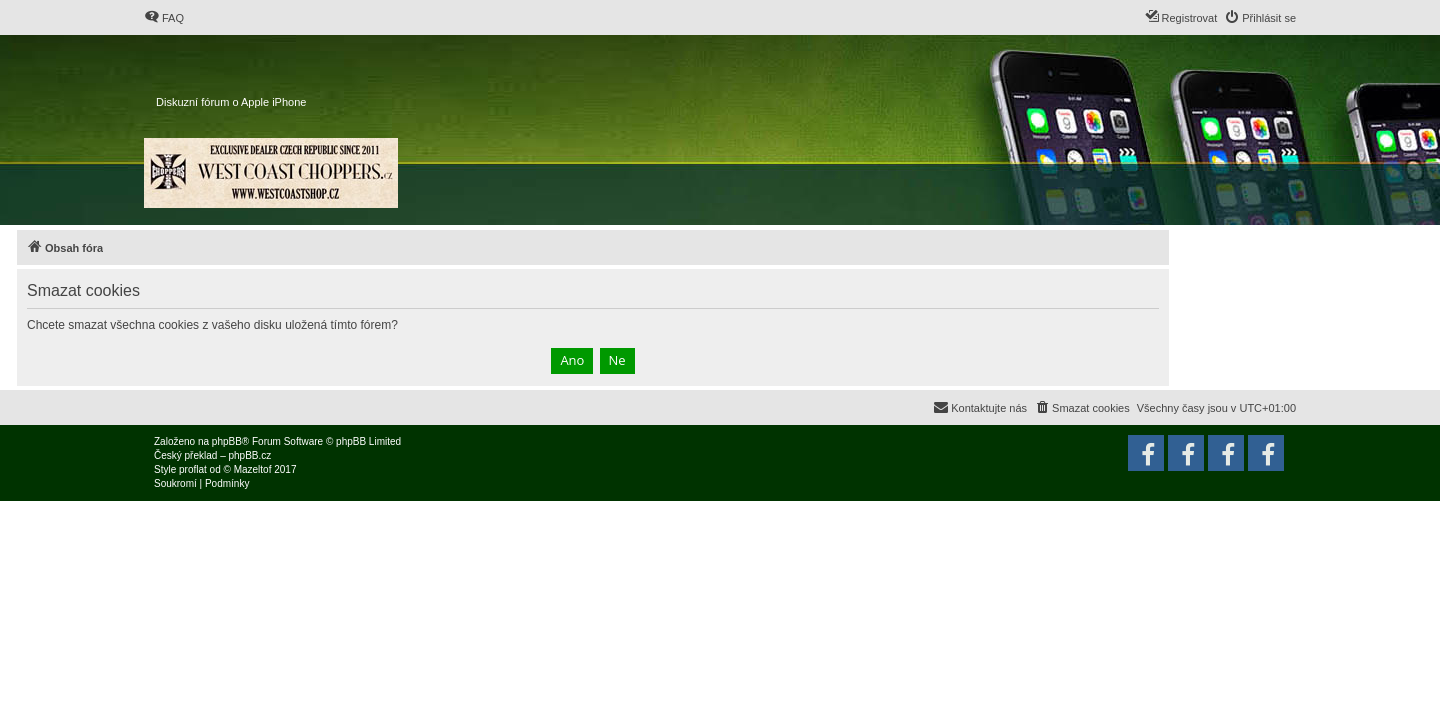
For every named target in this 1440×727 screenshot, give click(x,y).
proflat (193, 469)
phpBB (227, 441)
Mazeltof (253, 469)
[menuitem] (164, 18)
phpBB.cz (249, 455)
